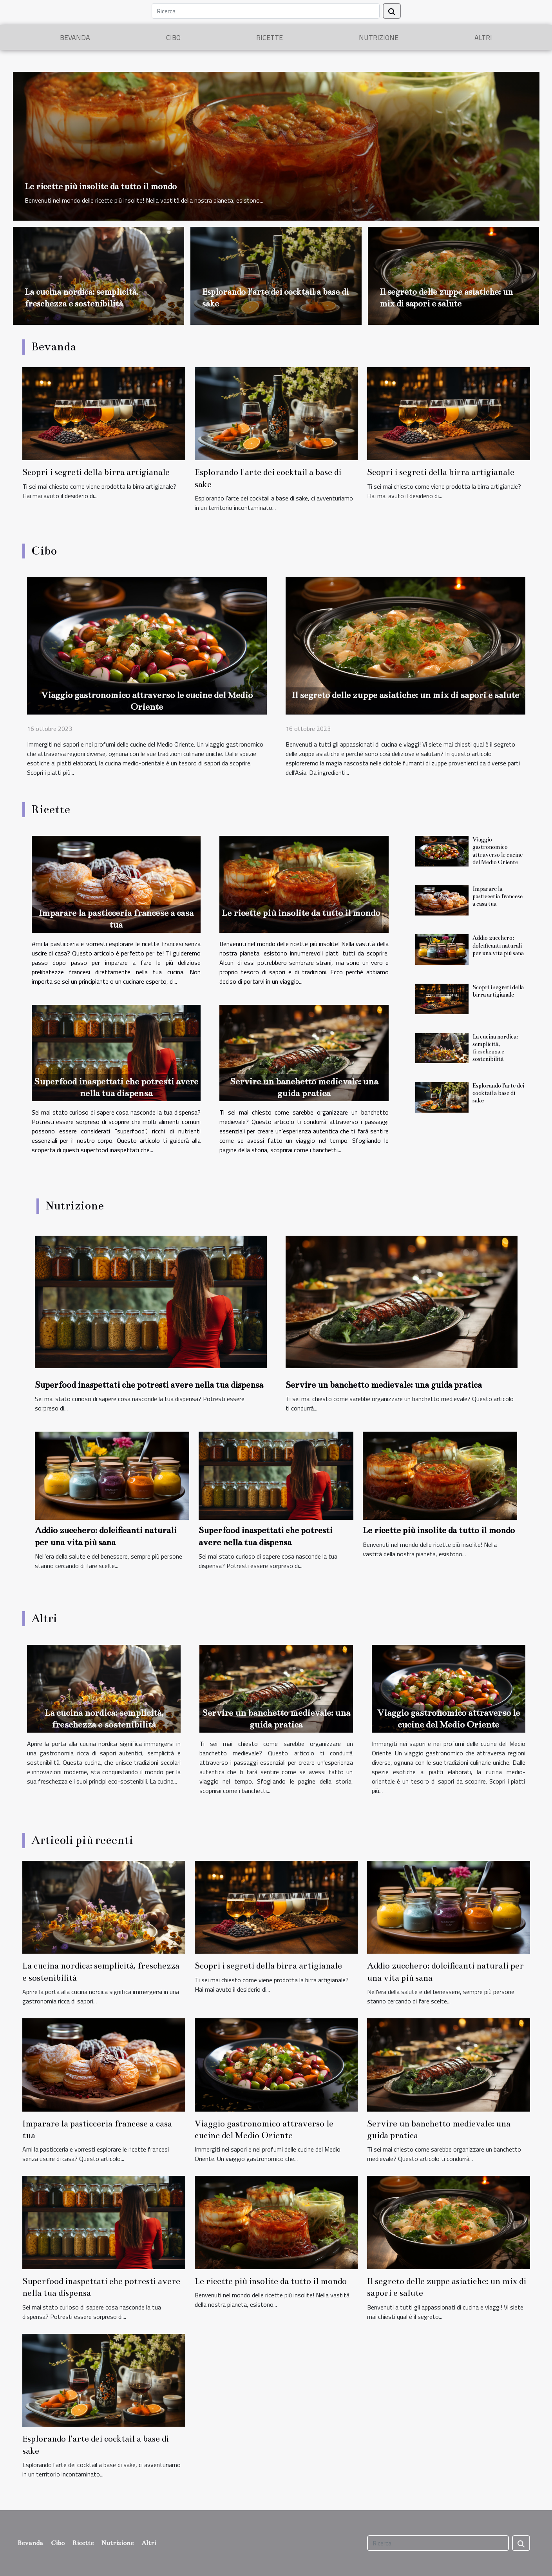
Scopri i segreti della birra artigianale (96, 472)
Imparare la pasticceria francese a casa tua (497, 896)
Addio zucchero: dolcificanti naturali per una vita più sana (498, 945)
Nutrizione (378, 37)
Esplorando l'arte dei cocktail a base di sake (498, 1093)
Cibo (173, 37)
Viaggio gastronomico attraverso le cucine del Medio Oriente (497, 851)
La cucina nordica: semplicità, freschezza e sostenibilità (495, 1048)
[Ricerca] (266, 11)
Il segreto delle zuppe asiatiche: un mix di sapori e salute (405, 695)
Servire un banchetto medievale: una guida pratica (384, 1385)
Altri (483, 37)
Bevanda (75, 37)
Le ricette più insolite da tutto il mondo (101, 186)
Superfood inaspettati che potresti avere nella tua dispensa (149, 1385)
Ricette (269, 37)
